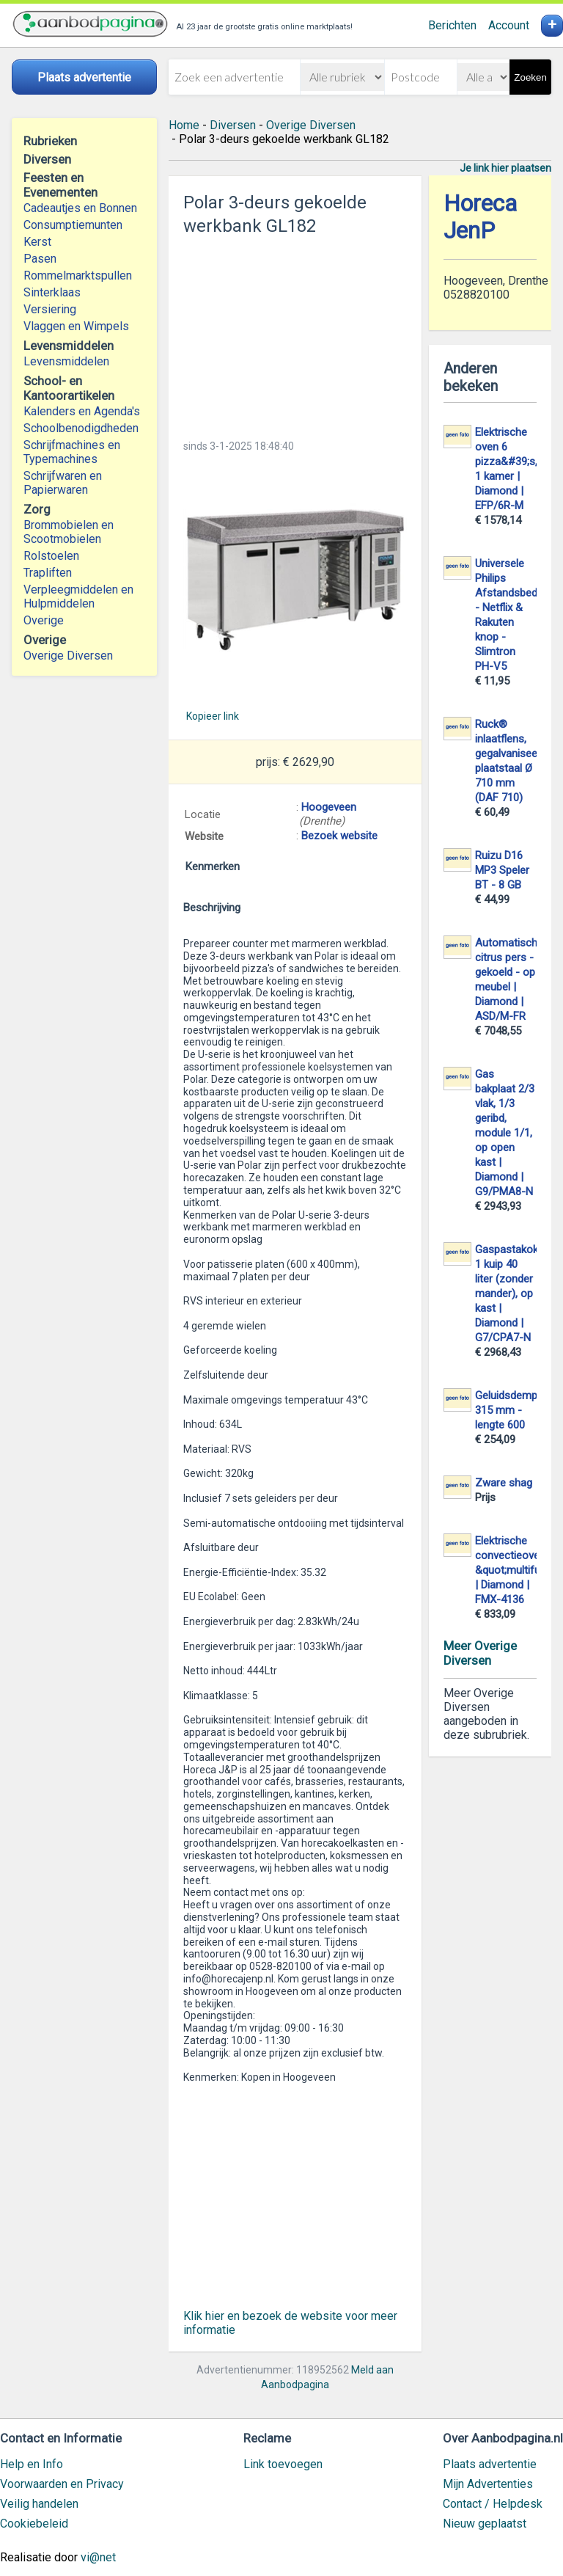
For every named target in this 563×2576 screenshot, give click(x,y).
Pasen (39, 259)
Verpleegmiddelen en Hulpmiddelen (78, 596)
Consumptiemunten (72, 225)
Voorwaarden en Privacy (62, 2484)
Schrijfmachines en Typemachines (71, 452)
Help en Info (31, 2464)
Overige (43, 620)
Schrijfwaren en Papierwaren (62, 483)
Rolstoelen (51, 556)
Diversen (233, 125)
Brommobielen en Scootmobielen (68, 532)
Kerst (37, 242)
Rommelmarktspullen (77, 275)
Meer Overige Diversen (480, 1653)
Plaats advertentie (490, 2464)
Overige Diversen (68, 656)
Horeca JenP (480, 217)
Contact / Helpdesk (492, 2504)
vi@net (98, 2557)
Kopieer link (212, 716)
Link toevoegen (283, 2464)
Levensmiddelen (66, 361)
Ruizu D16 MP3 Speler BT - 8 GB (502, 870)
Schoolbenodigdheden (81, 428)
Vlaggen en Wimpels (76, 326)
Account (508, 25)
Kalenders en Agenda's (81, 411)
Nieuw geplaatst (484, 2524)
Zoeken (530, 77)
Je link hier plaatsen (505, 168)
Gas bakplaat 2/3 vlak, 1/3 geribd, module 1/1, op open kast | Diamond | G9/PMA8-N (504, 1133)
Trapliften (47, 573)
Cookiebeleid (34, 2524)
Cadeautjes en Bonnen (80, 208)
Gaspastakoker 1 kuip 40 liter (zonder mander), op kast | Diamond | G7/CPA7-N (511, 1293)
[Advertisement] (294, 333)
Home (184, 125)
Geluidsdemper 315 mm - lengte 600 (511, 1410)
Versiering (49, 309)
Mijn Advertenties (488, 2484)
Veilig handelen (39, 2504)
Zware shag (503, 1482)
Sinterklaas (52, 292)
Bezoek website (339, 835)
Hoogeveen (328, 807)
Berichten (452, 25)
